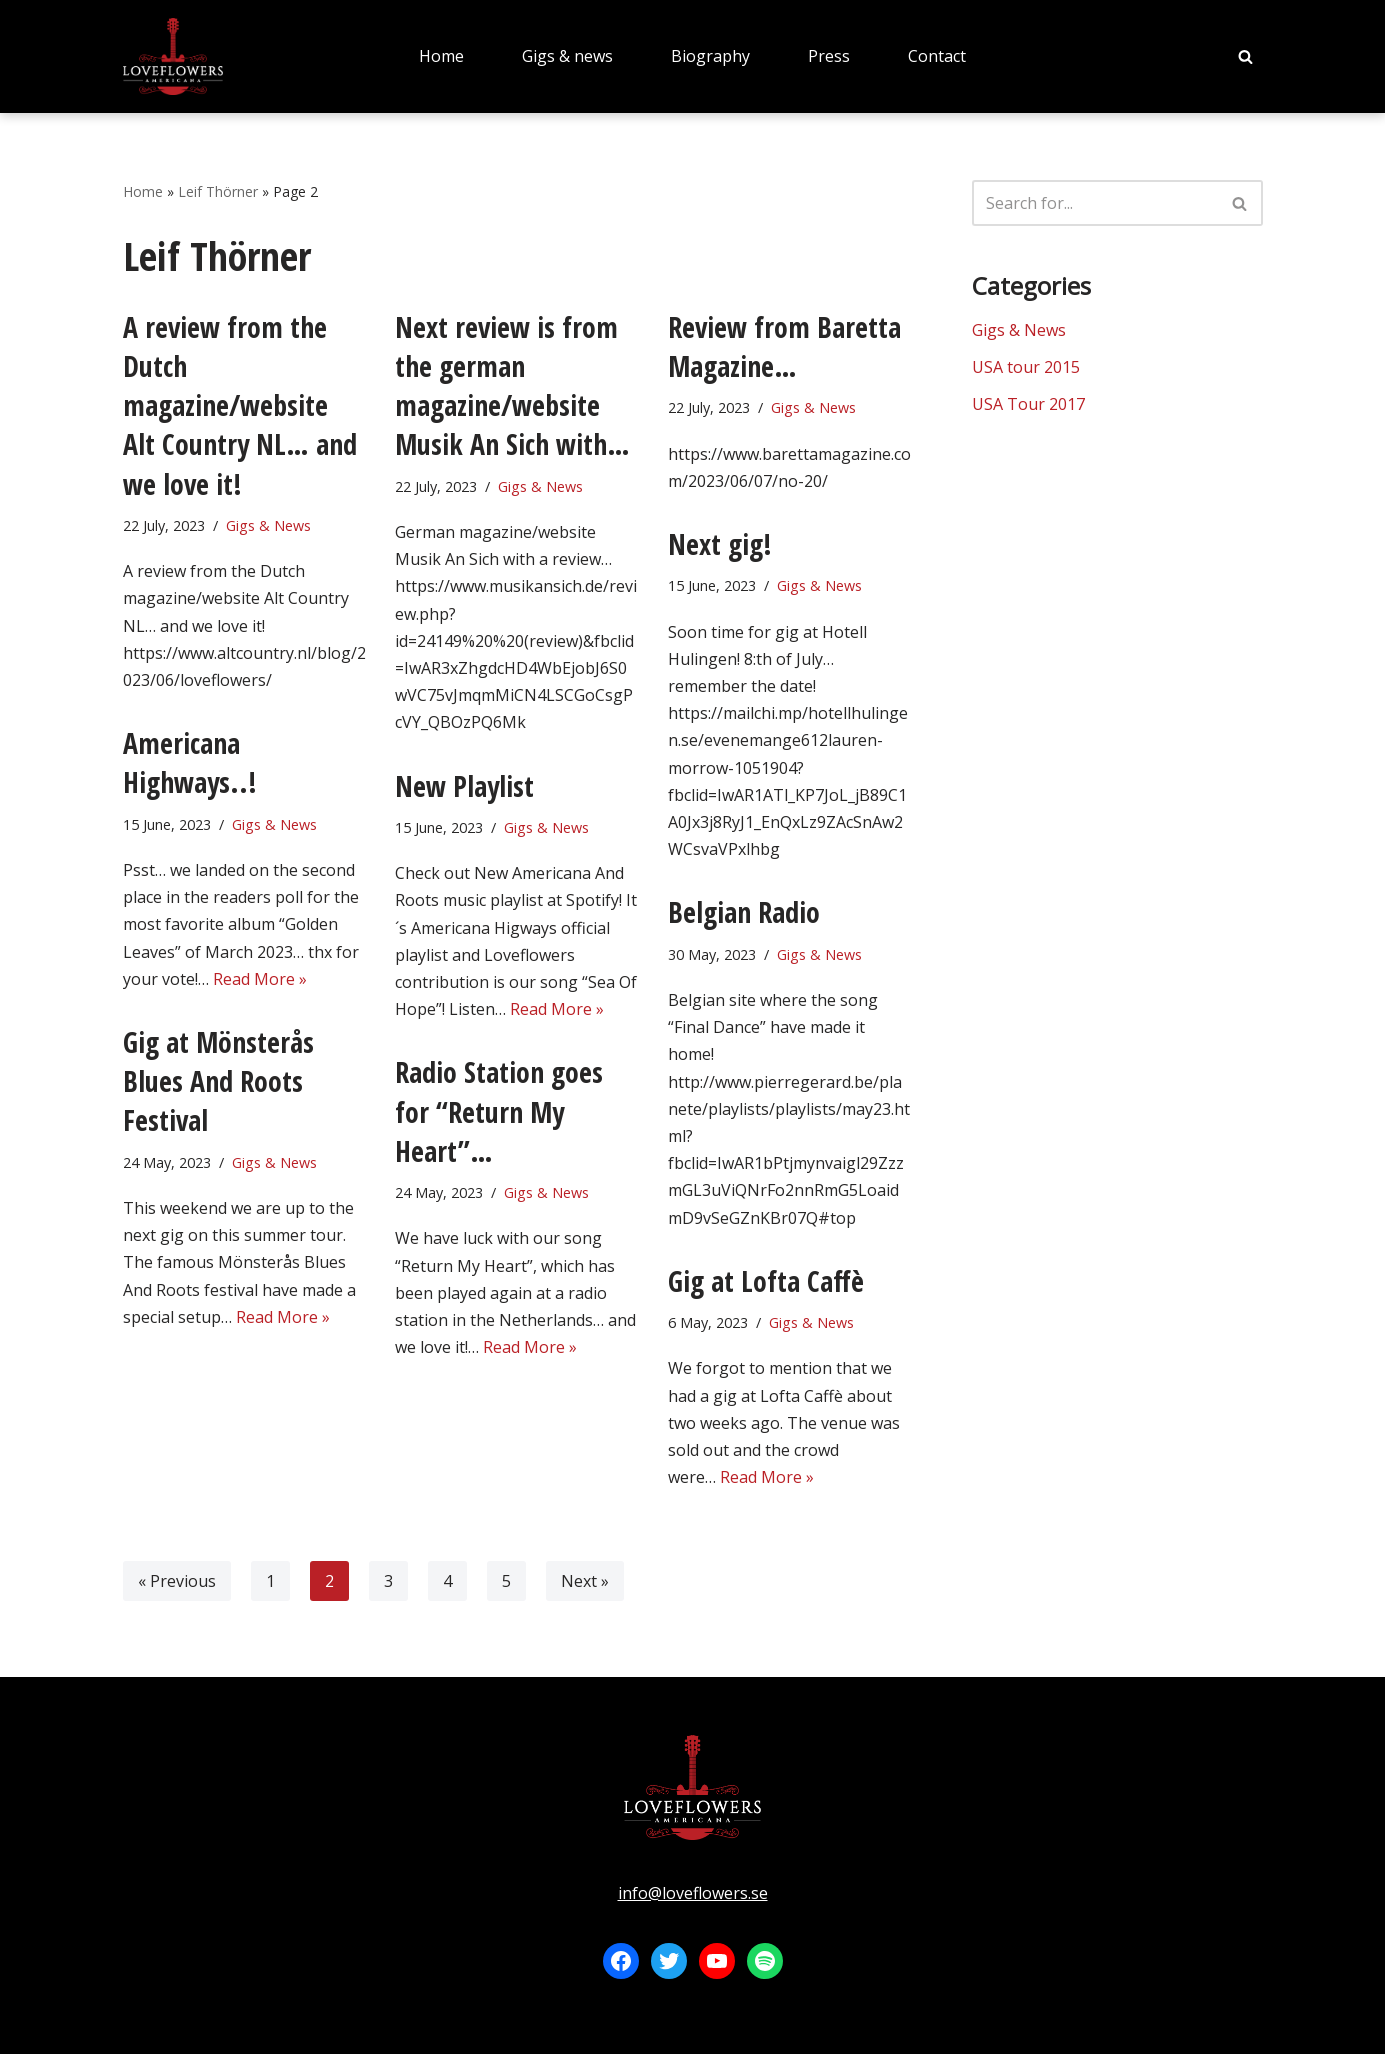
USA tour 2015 (1026, 367)
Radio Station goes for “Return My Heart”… (499, 1111)
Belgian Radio (744, 912)
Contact (937, 56)
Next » (585, 1581)
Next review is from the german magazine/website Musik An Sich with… (512, 386)
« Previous (177, 1581)
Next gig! (720, 544)
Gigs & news (567, 56)
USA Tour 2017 (1028, 404)
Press (829, 56)
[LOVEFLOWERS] (173, 56)
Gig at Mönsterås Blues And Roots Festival (218, 1081)
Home (441, 56)
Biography (710, 56)
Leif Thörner (218, 191)
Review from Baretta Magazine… (784, 346)
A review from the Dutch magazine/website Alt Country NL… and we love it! (240, 405)
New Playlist (464, 786)
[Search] (1245, 56)
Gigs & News (268, 525)
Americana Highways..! (190, 762)
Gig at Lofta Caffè (766, 1281)
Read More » (260, 979)
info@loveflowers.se (693, 1893)
